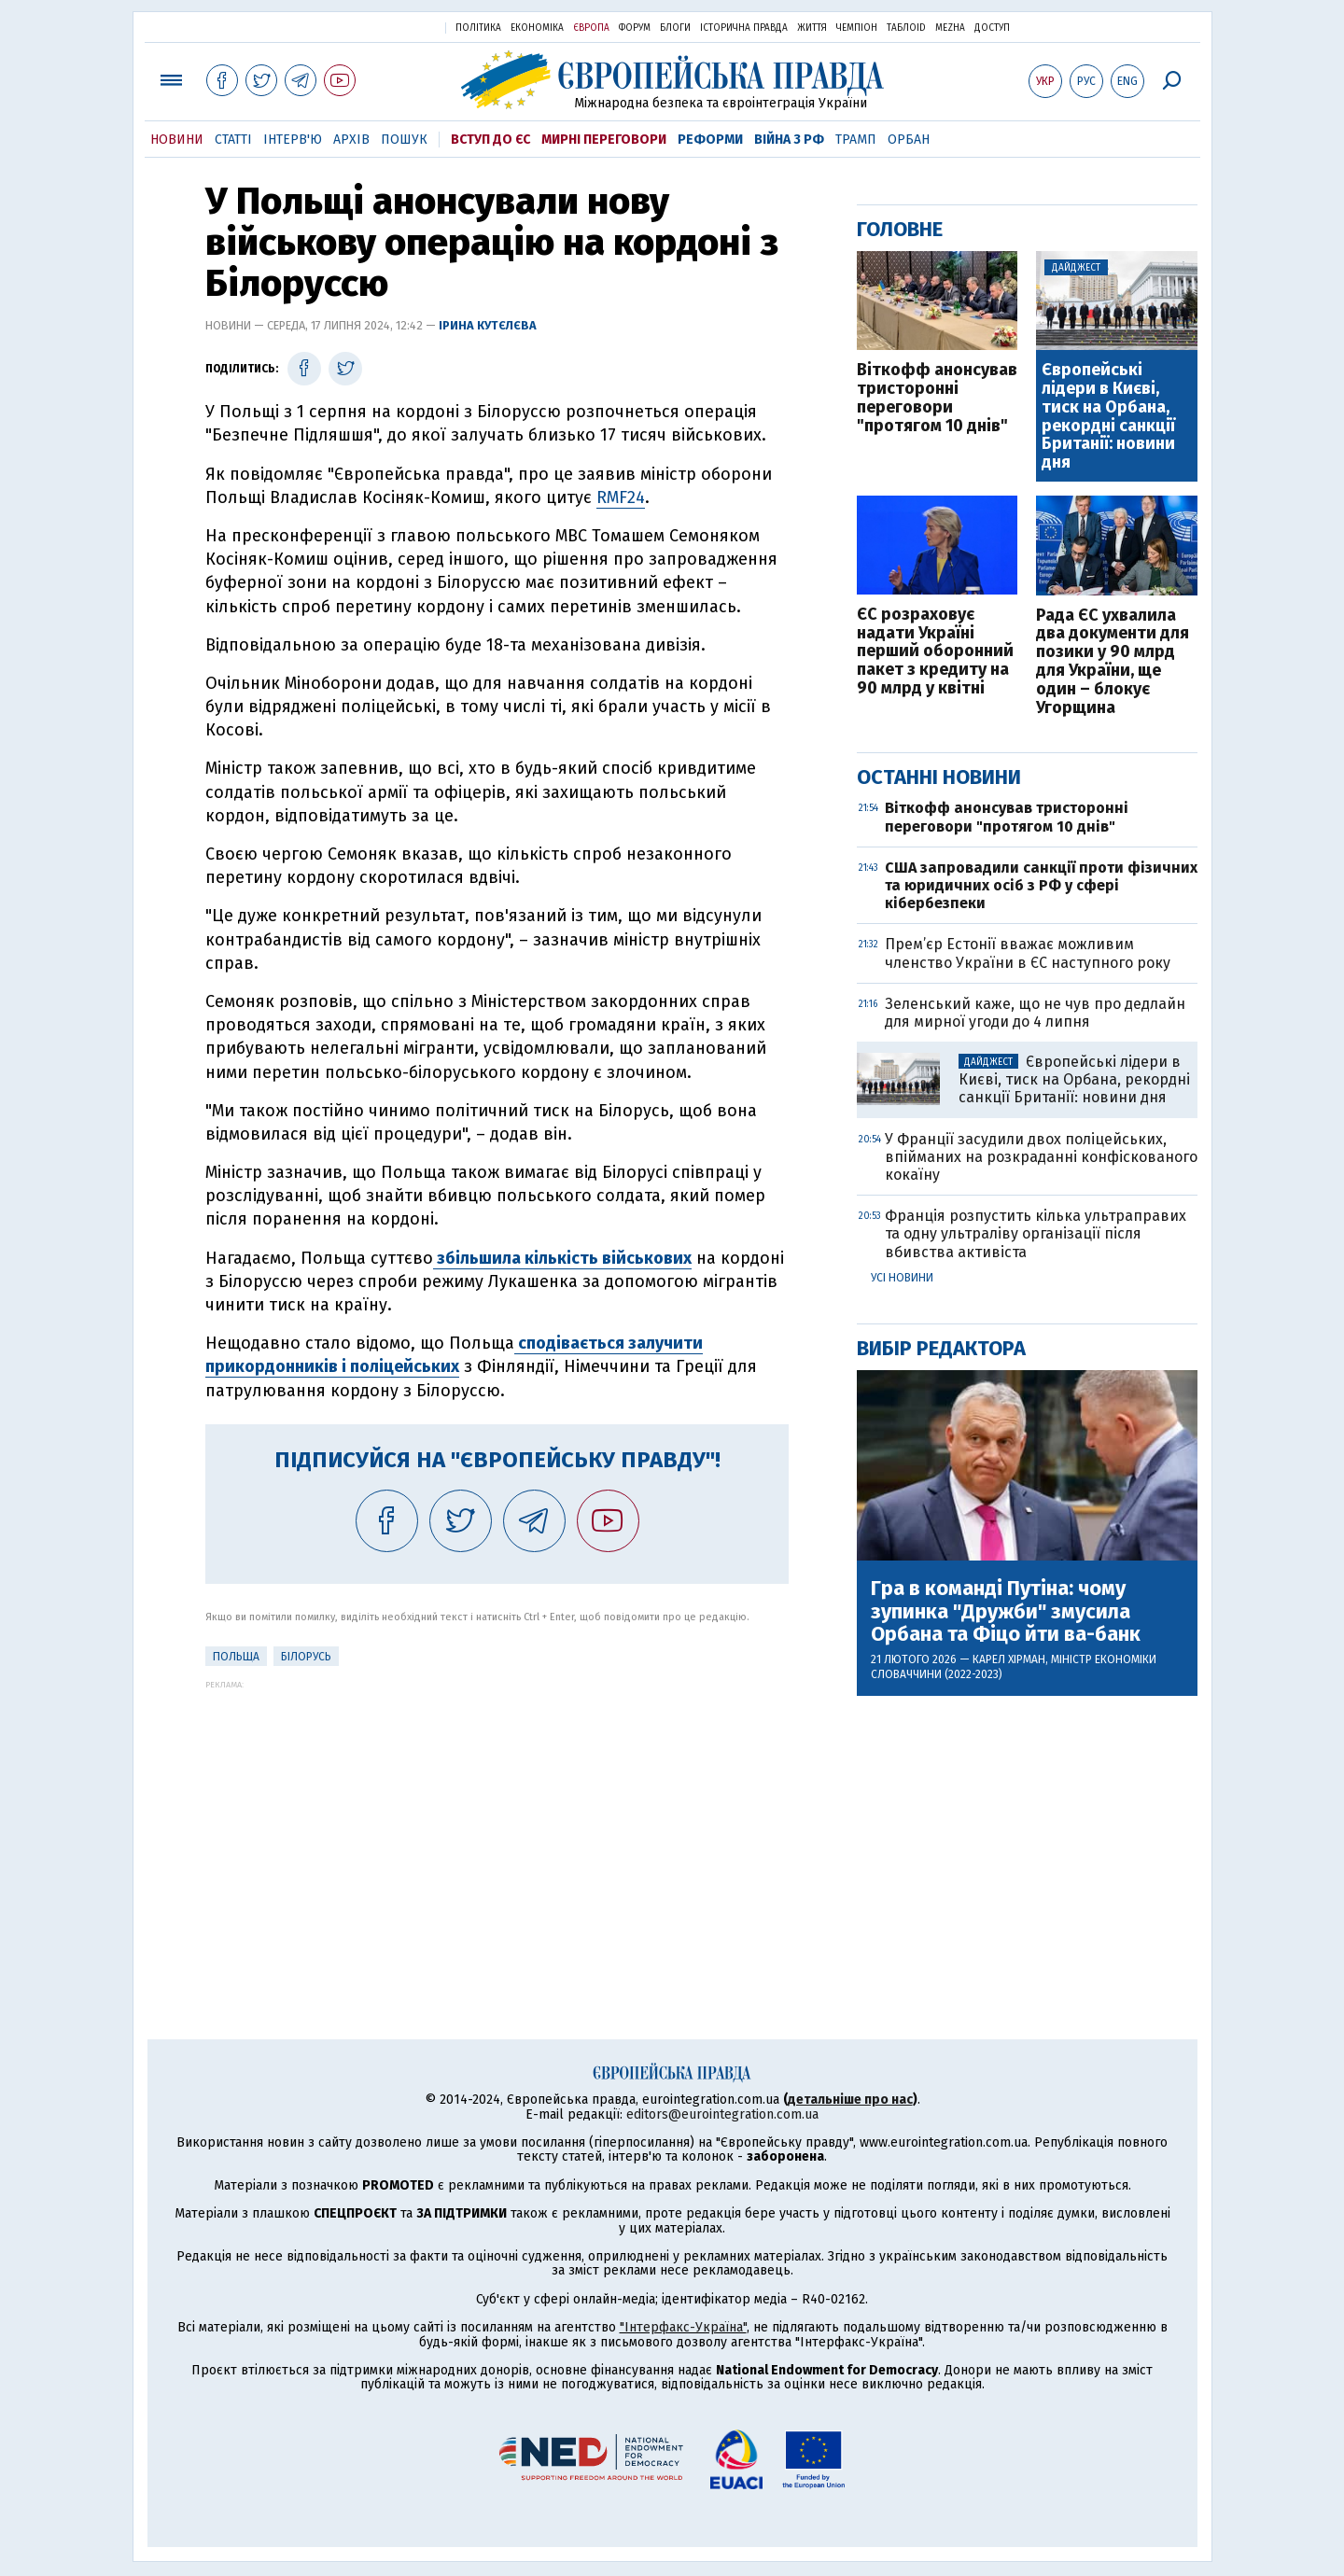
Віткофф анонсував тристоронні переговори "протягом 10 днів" (937, 398)
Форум (635, 28)
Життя (812, 28)
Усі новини (902, 1277)
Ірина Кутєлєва (488, 325)
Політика (478, 28)
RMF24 (620, 497)
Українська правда (385, 27)
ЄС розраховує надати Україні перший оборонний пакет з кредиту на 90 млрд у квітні (935, 652)
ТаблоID (906, 28)
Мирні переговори (603, 139)
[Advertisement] (497, 1820)
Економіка (537, 28)
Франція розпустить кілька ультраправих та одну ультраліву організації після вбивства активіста (1035, 1233)
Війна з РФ (789, 139)
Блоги (675, 28)
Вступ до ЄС (490, 139)
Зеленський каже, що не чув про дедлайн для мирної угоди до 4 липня (1035, 1012)
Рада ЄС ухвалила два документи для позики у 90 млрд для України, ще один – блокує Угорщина (1112, 662)
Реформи (710, 139)
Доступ (992, 28)
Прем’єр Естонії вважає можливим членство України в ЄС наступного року (1027, 953)
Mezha (950, 28)
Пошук (404, 139)
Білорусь (306, 1656)
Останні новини (939, 777)
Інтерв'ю (292, 139)
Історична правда (744, 28)
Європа (591, 28)
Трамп (855, 139)
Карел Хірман (1009, 1659)
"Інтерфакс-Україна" (683, 2327)
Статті (233, 139)
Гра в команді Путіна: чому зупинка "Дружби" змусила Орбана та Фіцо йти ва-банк (1006, 1611)
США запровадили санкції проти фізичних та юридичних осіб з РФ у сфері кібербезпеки (1041, 885)
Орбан (909, 139)
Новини (176, 139)
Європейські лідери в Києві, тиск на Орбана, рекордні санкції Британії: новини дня (1108, 416)
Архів (351, 139)
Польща (236, 1656)
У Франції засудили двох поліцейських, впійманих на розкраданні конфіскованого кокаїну (1041, 1156)
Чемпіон (856, 28)
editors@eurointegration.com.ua (722, 2114)
